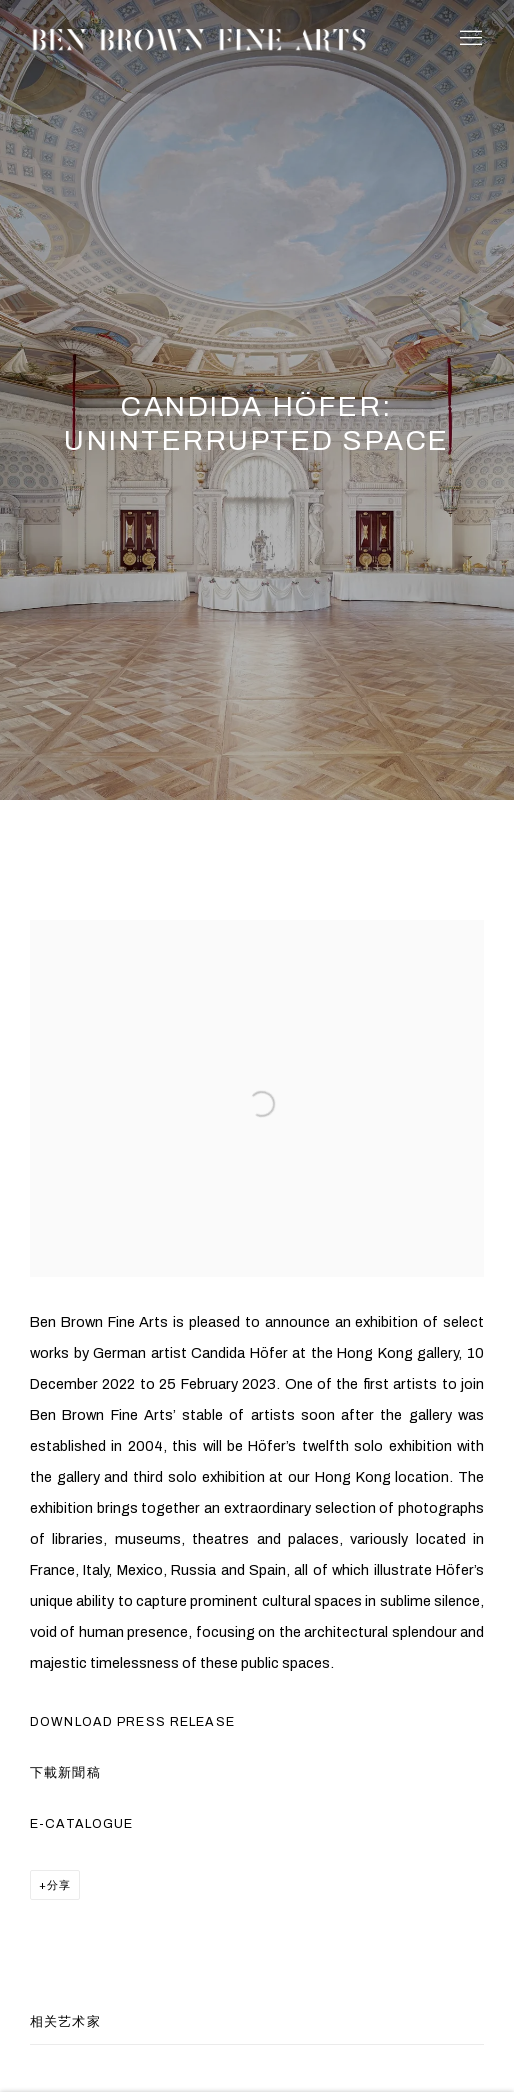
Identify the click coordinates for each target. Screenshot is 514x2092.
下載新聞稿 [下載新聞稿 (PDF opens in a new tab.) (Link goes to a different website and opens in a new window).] (65, 1773)
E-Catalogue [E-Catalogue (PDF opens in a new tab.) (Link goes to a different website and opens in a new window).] (81, 1824)
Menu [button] (469, 39)
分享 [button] (59, 1885)
